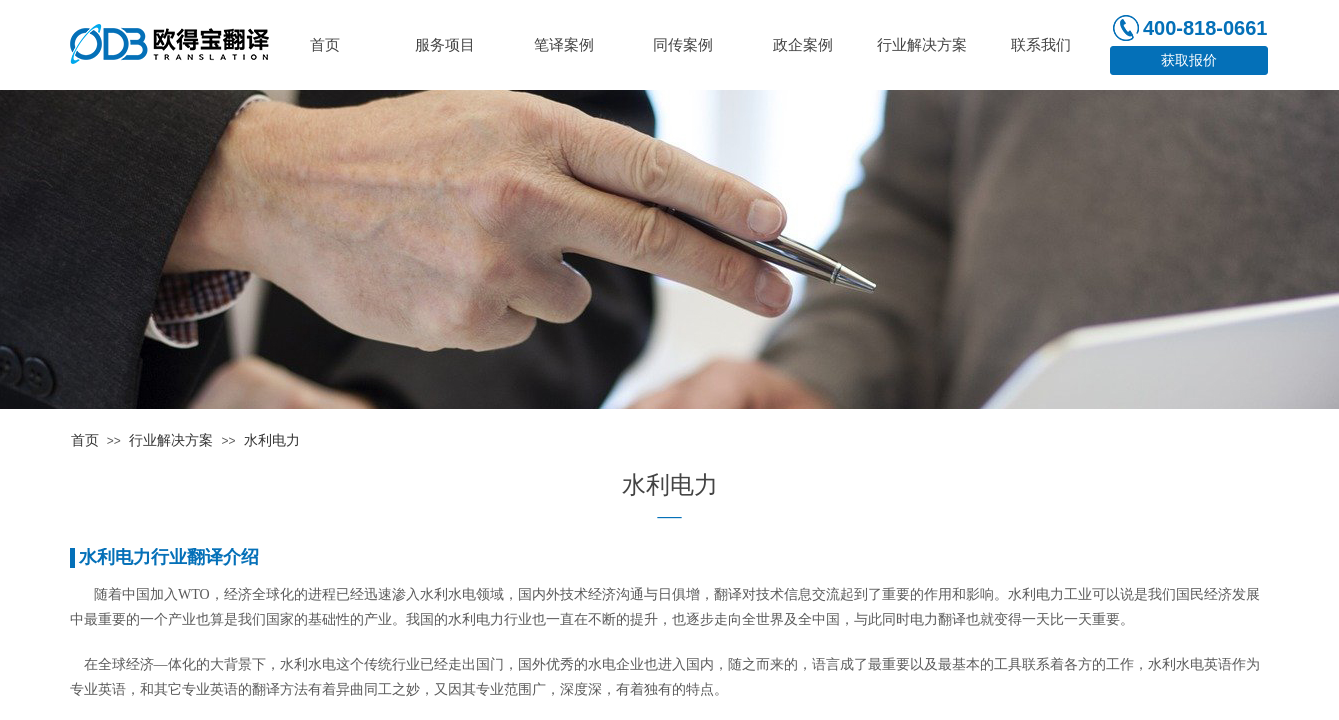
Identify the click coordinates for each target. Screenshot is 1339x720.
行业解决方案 (171, 440)
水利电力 (272, 440)
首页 (85, 440)
